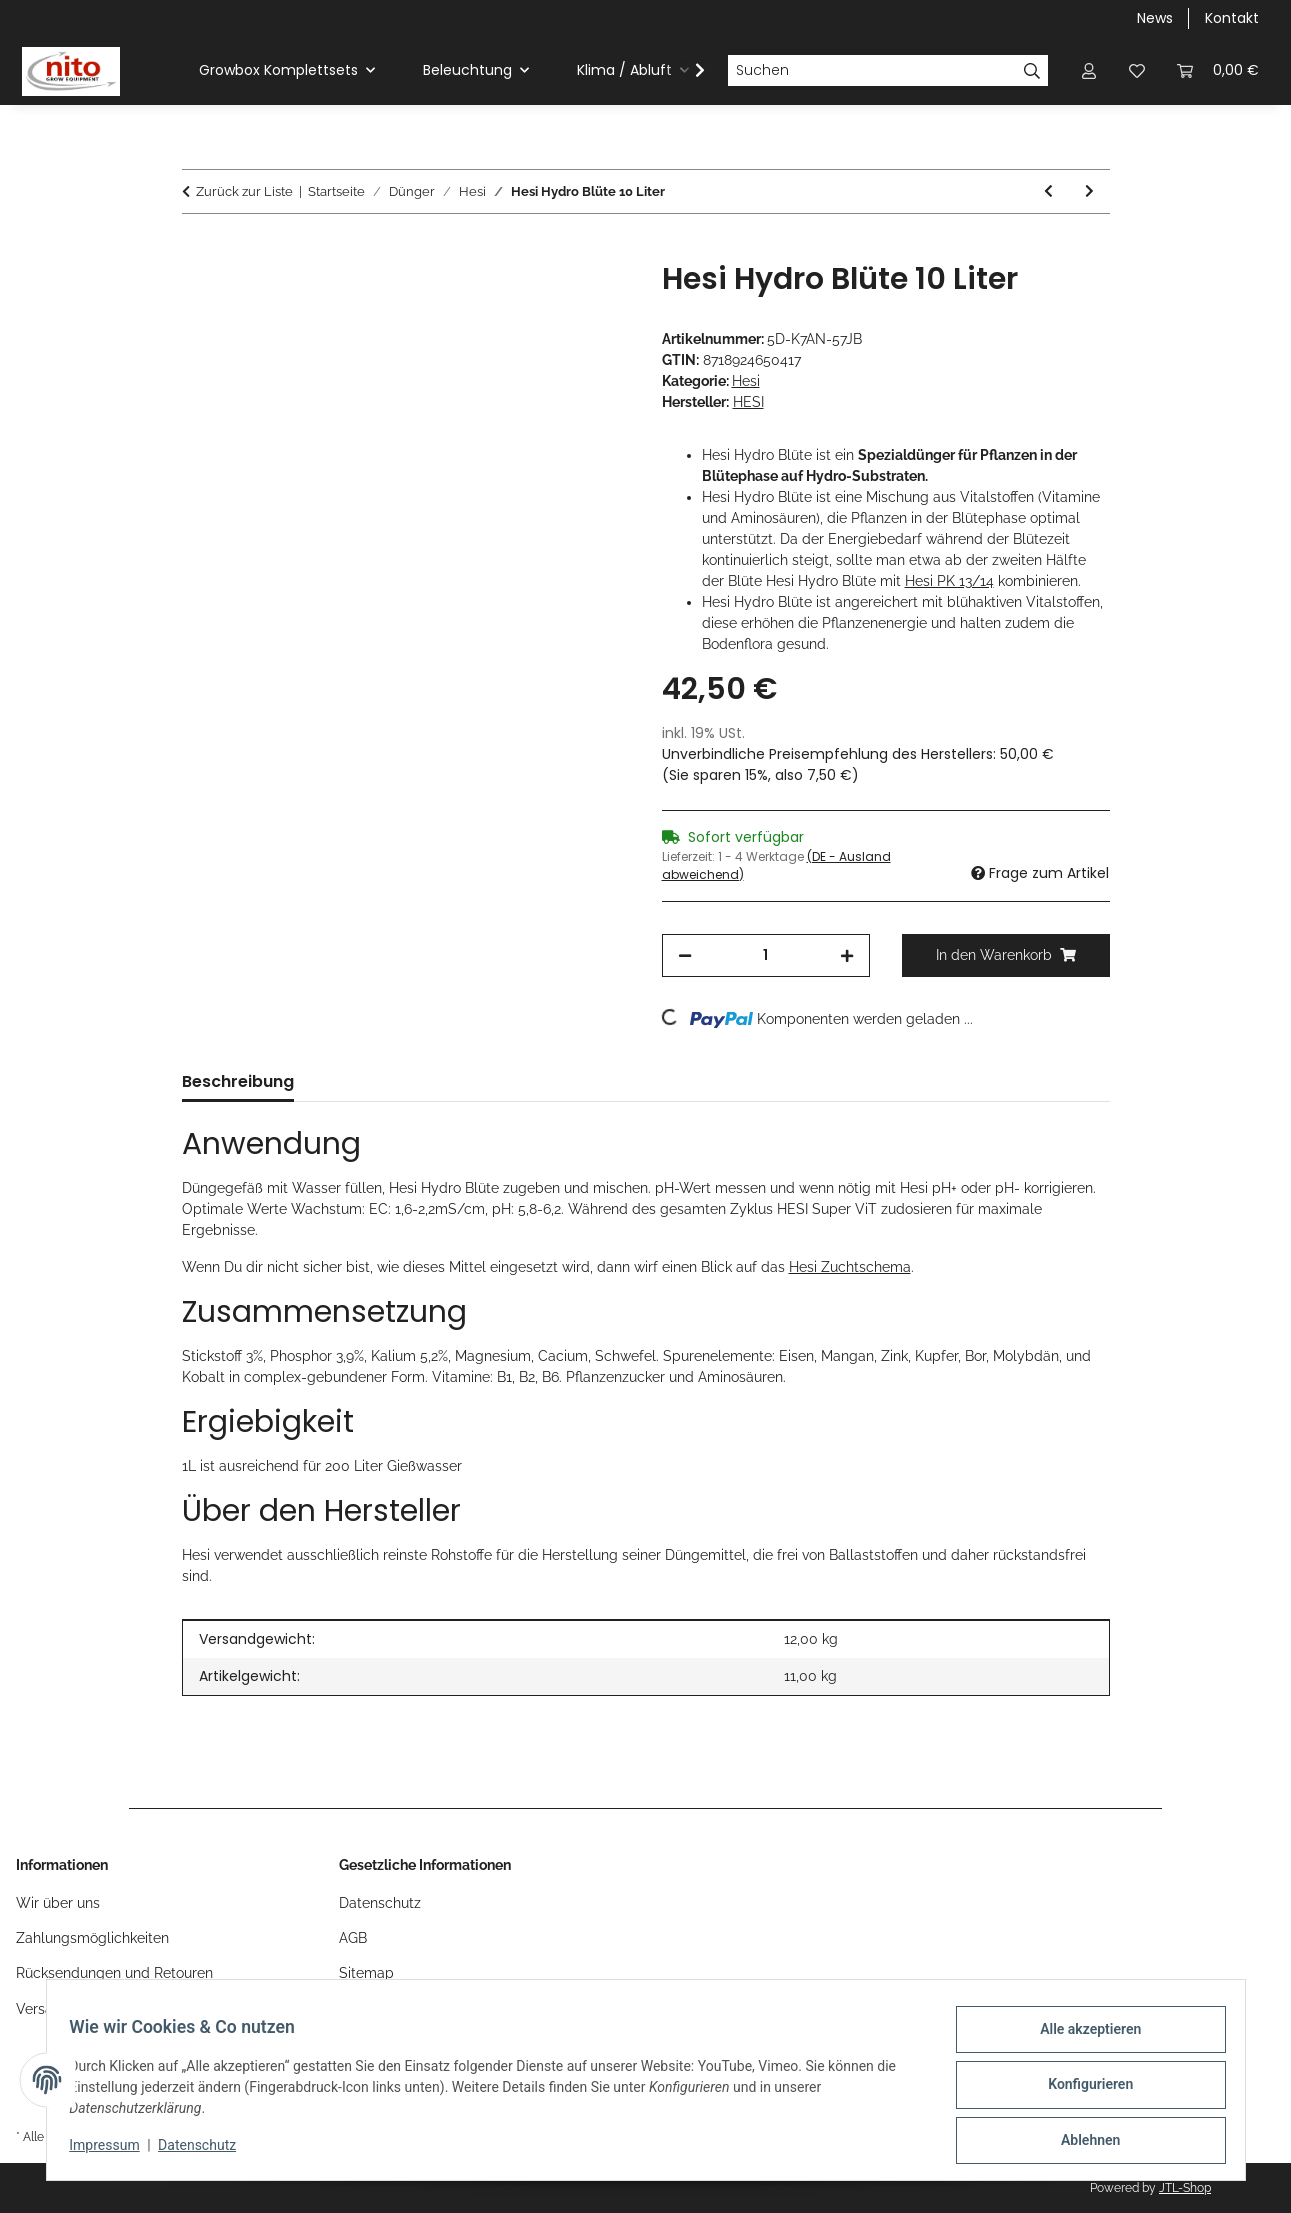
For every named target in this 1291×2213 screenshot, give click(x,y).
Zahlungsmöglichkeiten (92, 1938)
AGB (353, 1938)
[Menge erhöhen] (847, 955)
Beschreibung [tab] (238, 1081)
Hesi (746, 381)
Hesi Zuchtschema (850, 1267)
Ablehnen (1081, 2142)
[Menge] (766, 955)
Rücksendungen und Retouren (114, 1973)
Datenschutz (206, 2151)
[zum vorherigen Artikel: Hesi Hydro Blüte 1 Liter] (1048, 191)
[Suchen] (872, 71)
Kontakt (1232, 18)
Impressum (114, 2151)
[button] (1089, 70)
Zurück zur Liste (244, 191)
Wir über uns (58, 1903)
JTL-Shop (1185, 2188)
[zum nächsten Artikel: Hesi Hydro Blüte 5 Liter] (1089, 191)
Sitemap (366, 1973)
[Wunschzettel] (1137, 70)
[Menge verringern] (685, 955)
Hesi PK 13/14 (949, 581)
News (1155, 18)
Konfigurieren (1081, 2090)
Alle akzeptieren (1081, 2038)
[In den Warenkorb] (198, 250)
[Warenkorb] (1218, 70)
